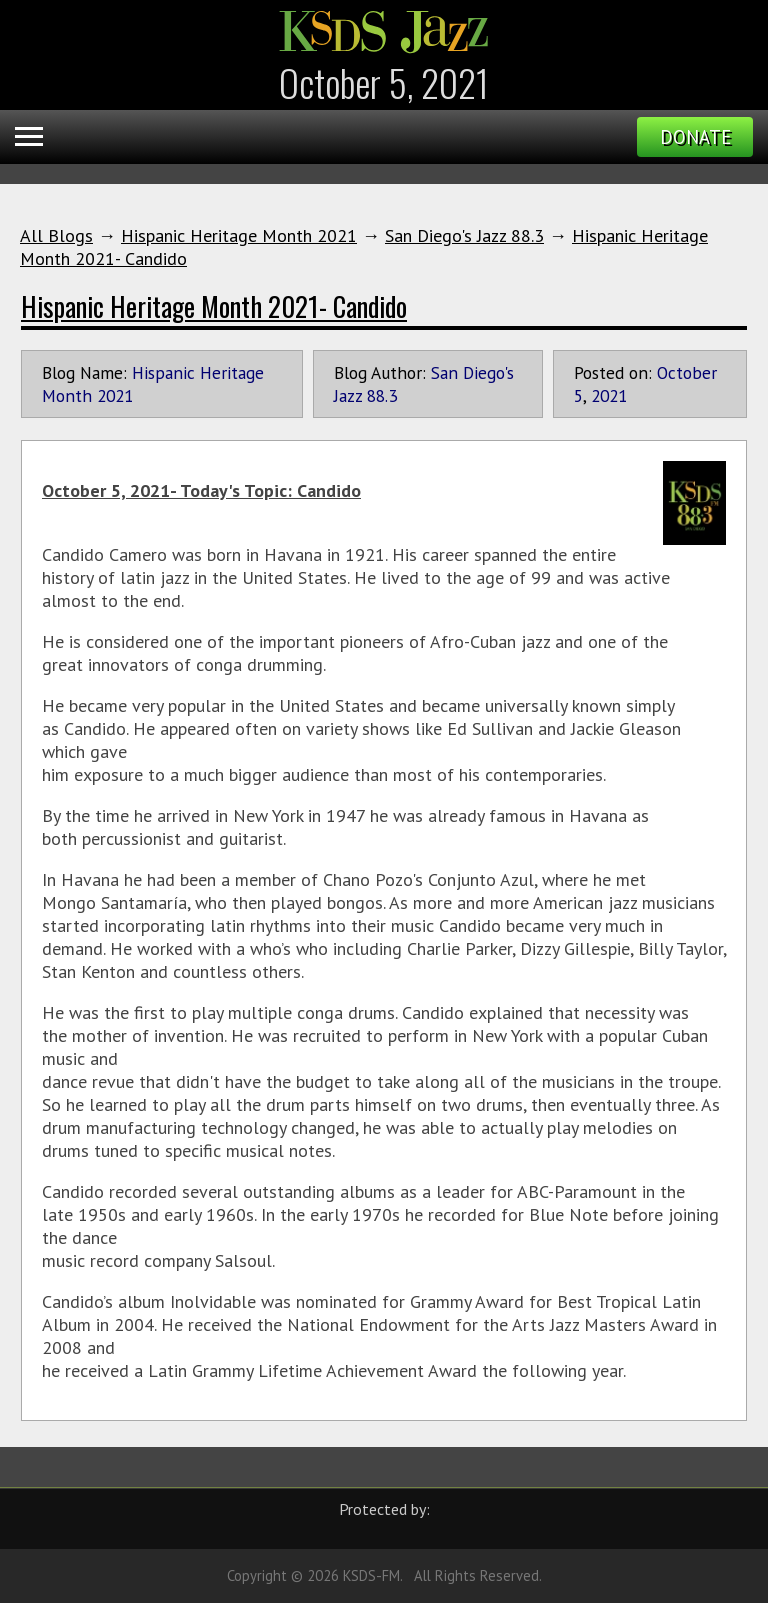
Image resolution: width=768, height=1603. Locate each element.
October (687, 372)
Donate (695, 137)
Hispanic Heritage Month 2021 (239, 235)
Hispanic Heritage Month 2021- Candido (214, 306)
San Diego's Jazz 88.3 (464, 235)
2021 (609, 395)
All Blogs (56, 235)
